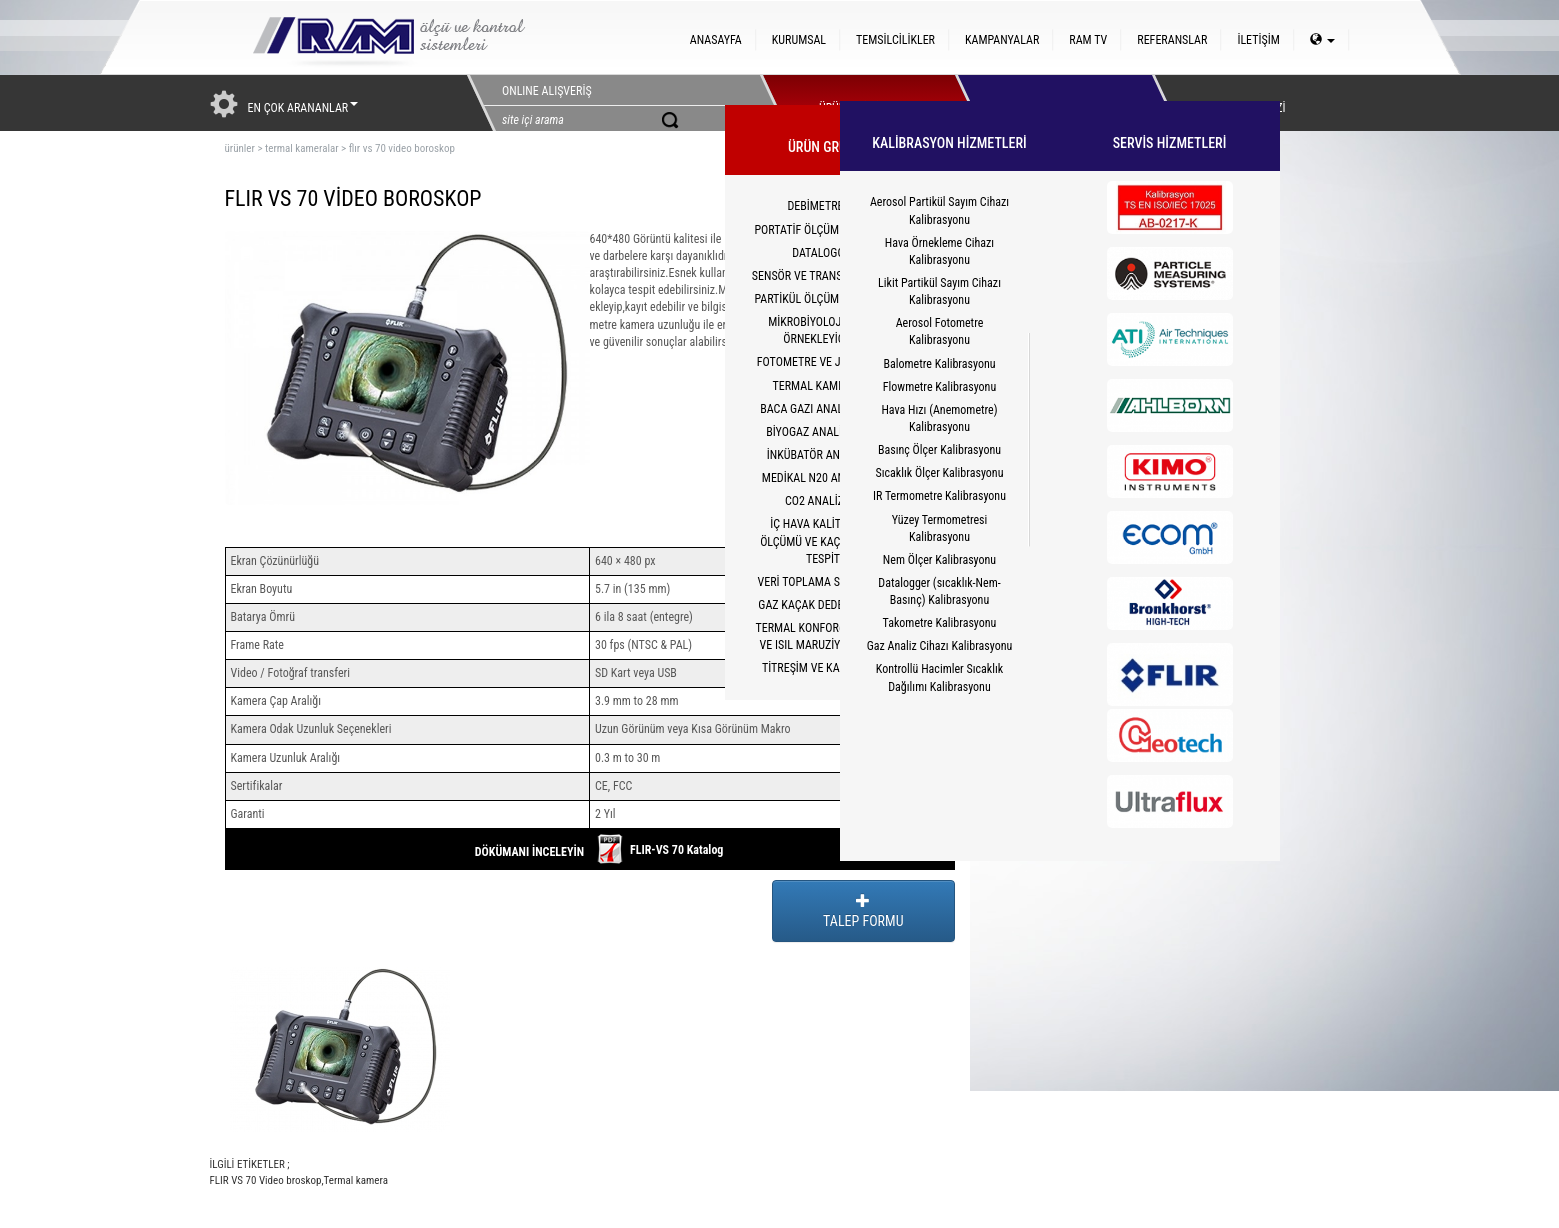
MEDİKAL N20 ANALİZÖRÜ (824, 478)
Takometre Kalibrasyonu (940, 623)
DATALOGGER (824, 253)
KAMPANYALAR (1002, 40)
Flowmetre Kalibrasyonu (939, 387)
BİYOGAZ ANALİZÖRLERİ (824, 432)
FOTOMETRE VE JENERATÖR (824, 362)
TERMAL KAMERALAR (824, 386)
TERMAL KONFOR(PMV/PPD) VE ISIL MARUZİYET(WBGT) (824, 636)
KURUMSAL (799, 40)
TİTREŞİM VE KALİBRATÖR (824, 668)
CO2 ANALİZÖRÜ (824, 501)
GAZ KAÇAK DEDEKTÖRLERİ (824, 605)
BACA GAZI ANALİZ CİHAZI (824, 409)
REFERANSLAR (1172, 40)
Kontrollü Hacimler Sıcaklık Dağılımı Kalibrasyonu (939, 677)
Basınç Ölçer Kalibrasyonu (939, 450)
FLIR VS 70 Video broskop (266, 1180)
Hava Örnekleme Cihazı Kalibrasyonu (939, 251)
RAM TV (1088, 40)
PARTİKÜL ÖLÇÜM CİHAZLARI (824, 299)
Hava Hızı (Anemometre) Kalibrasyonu (939, 418)
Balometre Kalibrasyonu (939, 364)
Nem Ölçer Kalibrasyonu (939, 560)
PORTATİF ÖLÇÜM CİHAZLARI (824, 230)
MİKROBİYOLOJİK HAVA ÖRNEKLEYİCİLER (824, 330)
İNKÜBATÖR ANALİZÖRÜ (824, 455)
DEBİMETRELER (824, 206)
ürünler (240, 148)
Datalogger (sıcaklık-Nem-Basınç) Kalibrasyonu (939, 591)
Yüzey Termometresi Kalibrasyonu (940, 528)
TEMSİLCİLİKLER (895, 40)
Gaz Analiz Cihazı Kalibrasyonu (940, 646)
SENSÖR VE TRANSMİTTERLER (824, 276)
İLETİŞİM (1258, 40)
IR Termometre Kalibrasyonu (939, 496)
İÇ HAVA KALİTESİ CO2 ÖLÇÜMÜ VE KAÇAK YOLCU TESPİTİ (824, 541)
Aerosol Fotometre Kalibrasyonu (940, 331)
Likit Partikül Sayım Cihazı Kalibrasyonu (939, 291)
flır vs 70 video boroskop (402, 148)
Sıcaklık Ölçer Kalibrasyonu (940, 473)
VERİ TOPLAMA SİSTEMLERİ (825, 582)
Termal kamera (356, 1180)
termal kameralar (302, 148)
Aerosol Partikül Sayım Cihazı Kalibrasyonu (939, 210)
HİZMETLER (1047, 103)
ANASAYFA (716, 40)
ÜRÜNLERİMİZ (852, 103)
